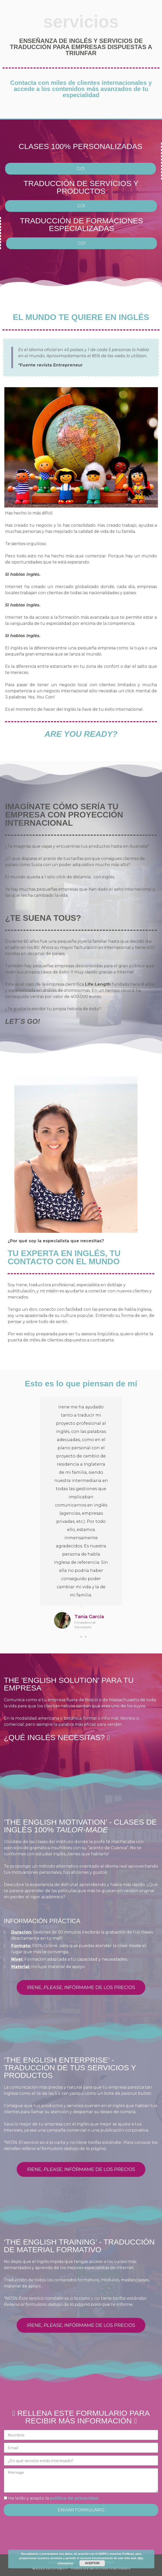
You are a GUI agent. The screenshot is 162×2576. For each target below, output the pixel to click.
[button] (80, 169)
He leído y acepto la (53, 2498)
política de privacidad (74, 2498)
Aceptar (92, 2563)
